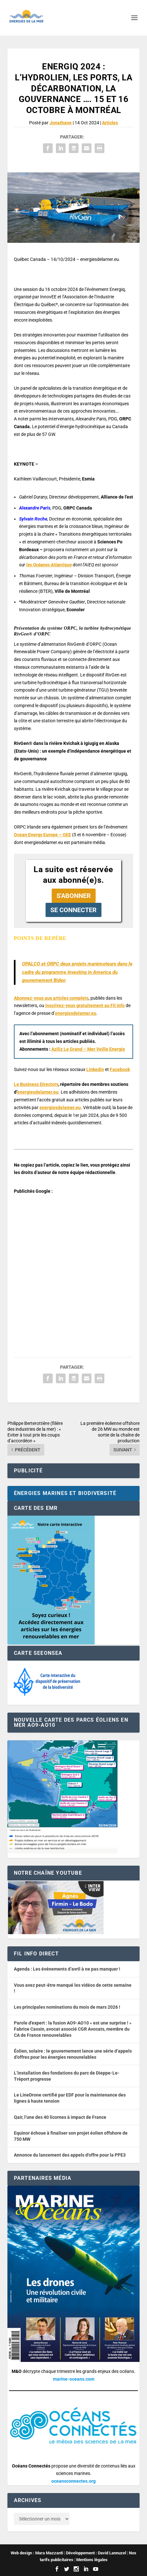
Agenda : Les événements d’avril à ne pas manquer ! (67, 1969)
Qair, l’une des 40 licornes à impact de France (60, 2117)
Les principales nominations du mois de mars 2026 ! (67, 2007)
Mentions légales (92, 2559)
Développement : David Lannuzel (96, 2552)
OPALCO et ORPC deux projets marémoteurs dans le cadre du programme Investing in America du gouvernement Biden (77, 972)
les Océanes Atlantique (49, 564)
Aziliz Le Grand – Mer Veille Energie (88, 1049)
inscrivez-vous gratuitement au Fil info (85, 1005)
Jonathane (60, 122)
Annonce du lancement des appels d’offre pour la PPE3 (70, 2155)
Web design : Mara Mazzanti (37, 2552)
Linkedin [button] (95, 1069)
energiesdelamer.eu (75, 1013)
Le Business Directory (36, 1084)
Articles (110, 122)
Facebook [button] (120, 1069)
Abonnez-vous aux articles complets (51, 998)
